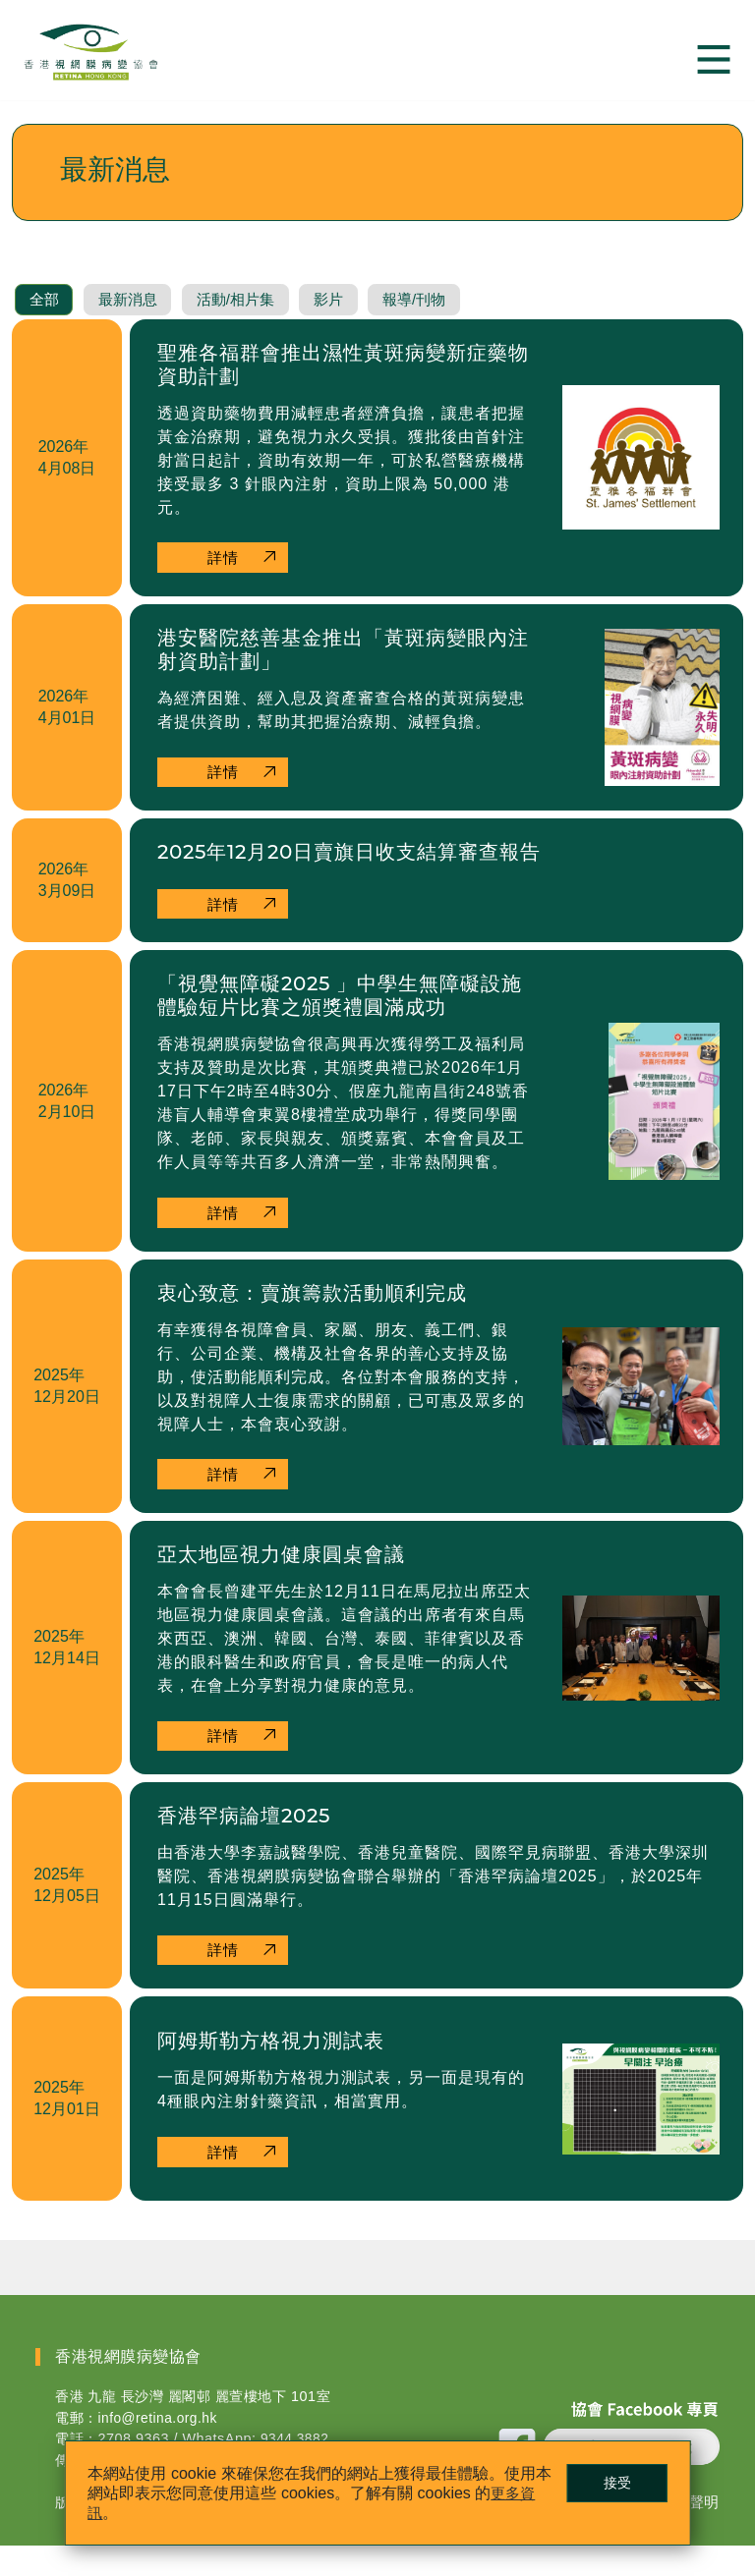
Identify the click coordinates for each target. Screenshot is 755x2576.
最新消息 (140, 318)
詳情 (226, 577)
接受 (604, 2480)
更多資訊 (131, 2509)
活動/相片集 (259, 318)
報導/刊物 (457, 318)
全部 (48, 318)
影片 (362, 318)
